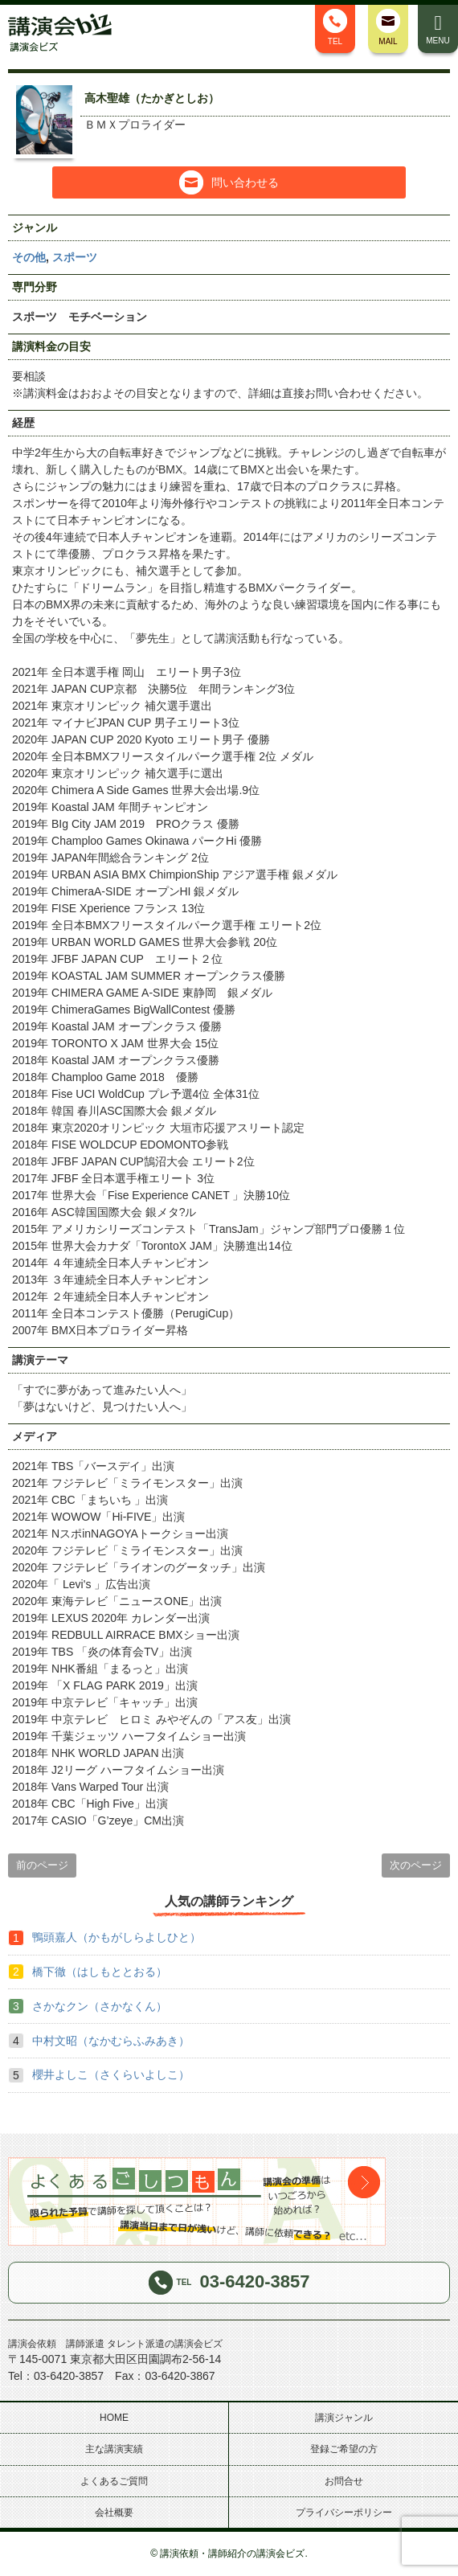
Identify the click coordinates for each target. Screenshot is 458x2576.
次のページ (416, 1865)
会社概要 (114, 2512)
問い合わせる (229, 182)
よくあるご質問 (114, 2481)
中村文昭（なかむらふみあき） (111, 2040)
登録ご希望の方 (344, 2449)
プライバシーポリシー (344, 2512)
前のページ (42, 1865)
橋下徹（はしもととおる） (99, 1971)
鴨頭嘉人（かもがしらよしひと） (116, 1937)
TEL (335, 27)
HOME (114, 2417)
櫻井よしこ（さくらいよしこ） (111, 2074)
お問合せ (344, 2481)
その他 (29, 257)
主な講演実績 (114, 2449)
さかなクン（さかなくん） (99, 2006)
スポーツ (74, 257)
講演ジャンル (344, 2417)
